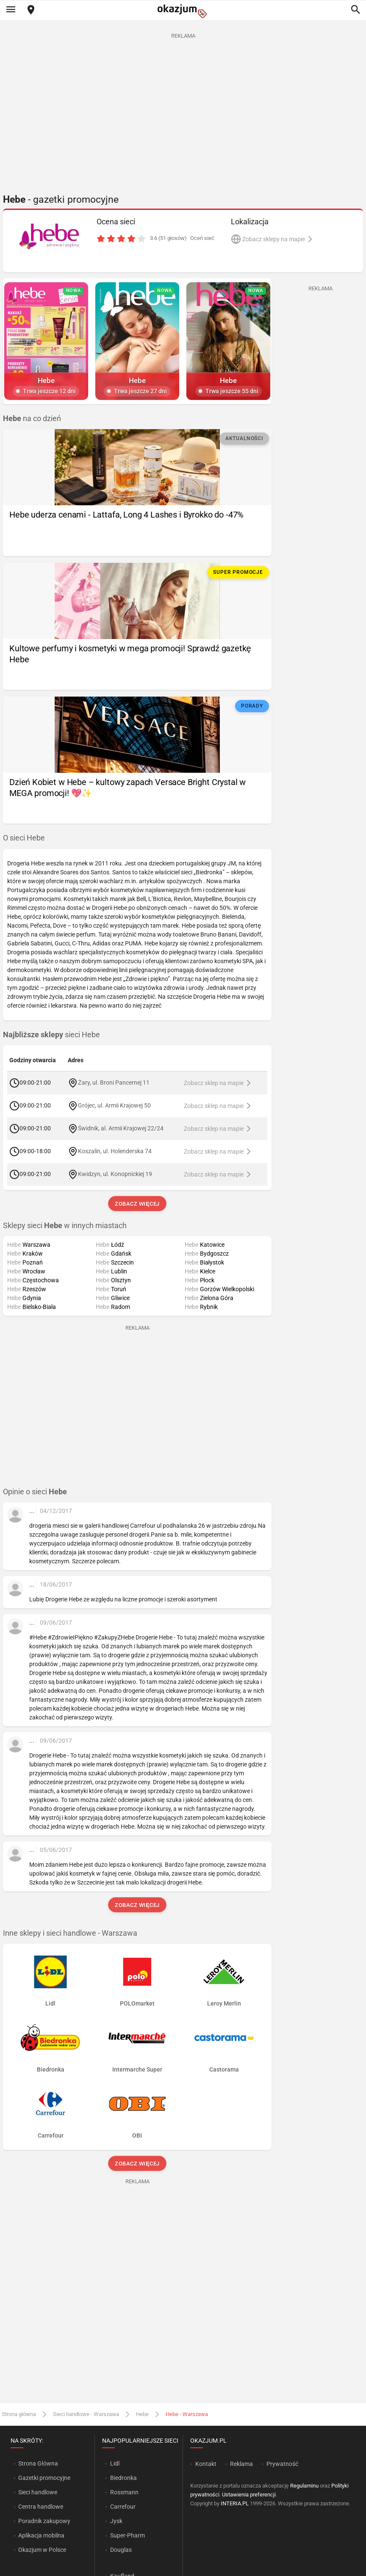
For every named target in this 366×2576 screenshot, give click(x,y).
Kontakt (205, 2463)
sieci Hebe (51, 1034)
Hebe (142, 2414)
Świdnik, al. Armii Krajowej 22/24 (121, 1128)
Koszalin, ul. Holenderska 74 (115, 1151)
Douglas (121, 2549)
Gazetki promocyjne (44, 2477)
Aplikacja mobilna (41, 2535)
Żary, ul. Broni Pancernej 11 (114, 1082)
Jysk (116, 2521)
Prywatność (282, 2463)
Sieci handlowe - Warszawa (86, 2414)
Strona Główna (38, 2463)
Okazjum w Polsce (42, 2549)
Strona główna (19, 2414)
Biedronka (123, 2477)
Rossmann (124, 2492)
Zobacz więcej (137, 1204)
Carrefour (123, 2506)
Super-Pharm (127, 2535)
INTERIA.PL (235, 2503)
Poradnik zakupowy (44, 2521)
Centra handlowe (40, 2506)
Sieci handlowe (37, 2492)
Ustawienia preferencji (249, 2494)
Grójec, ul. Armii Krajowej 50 (114, 1105)
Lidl (114, 2463)
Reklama (241, 2463)
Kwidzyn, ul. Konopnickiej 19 (115, 1174)
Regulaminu (304, 2485)
